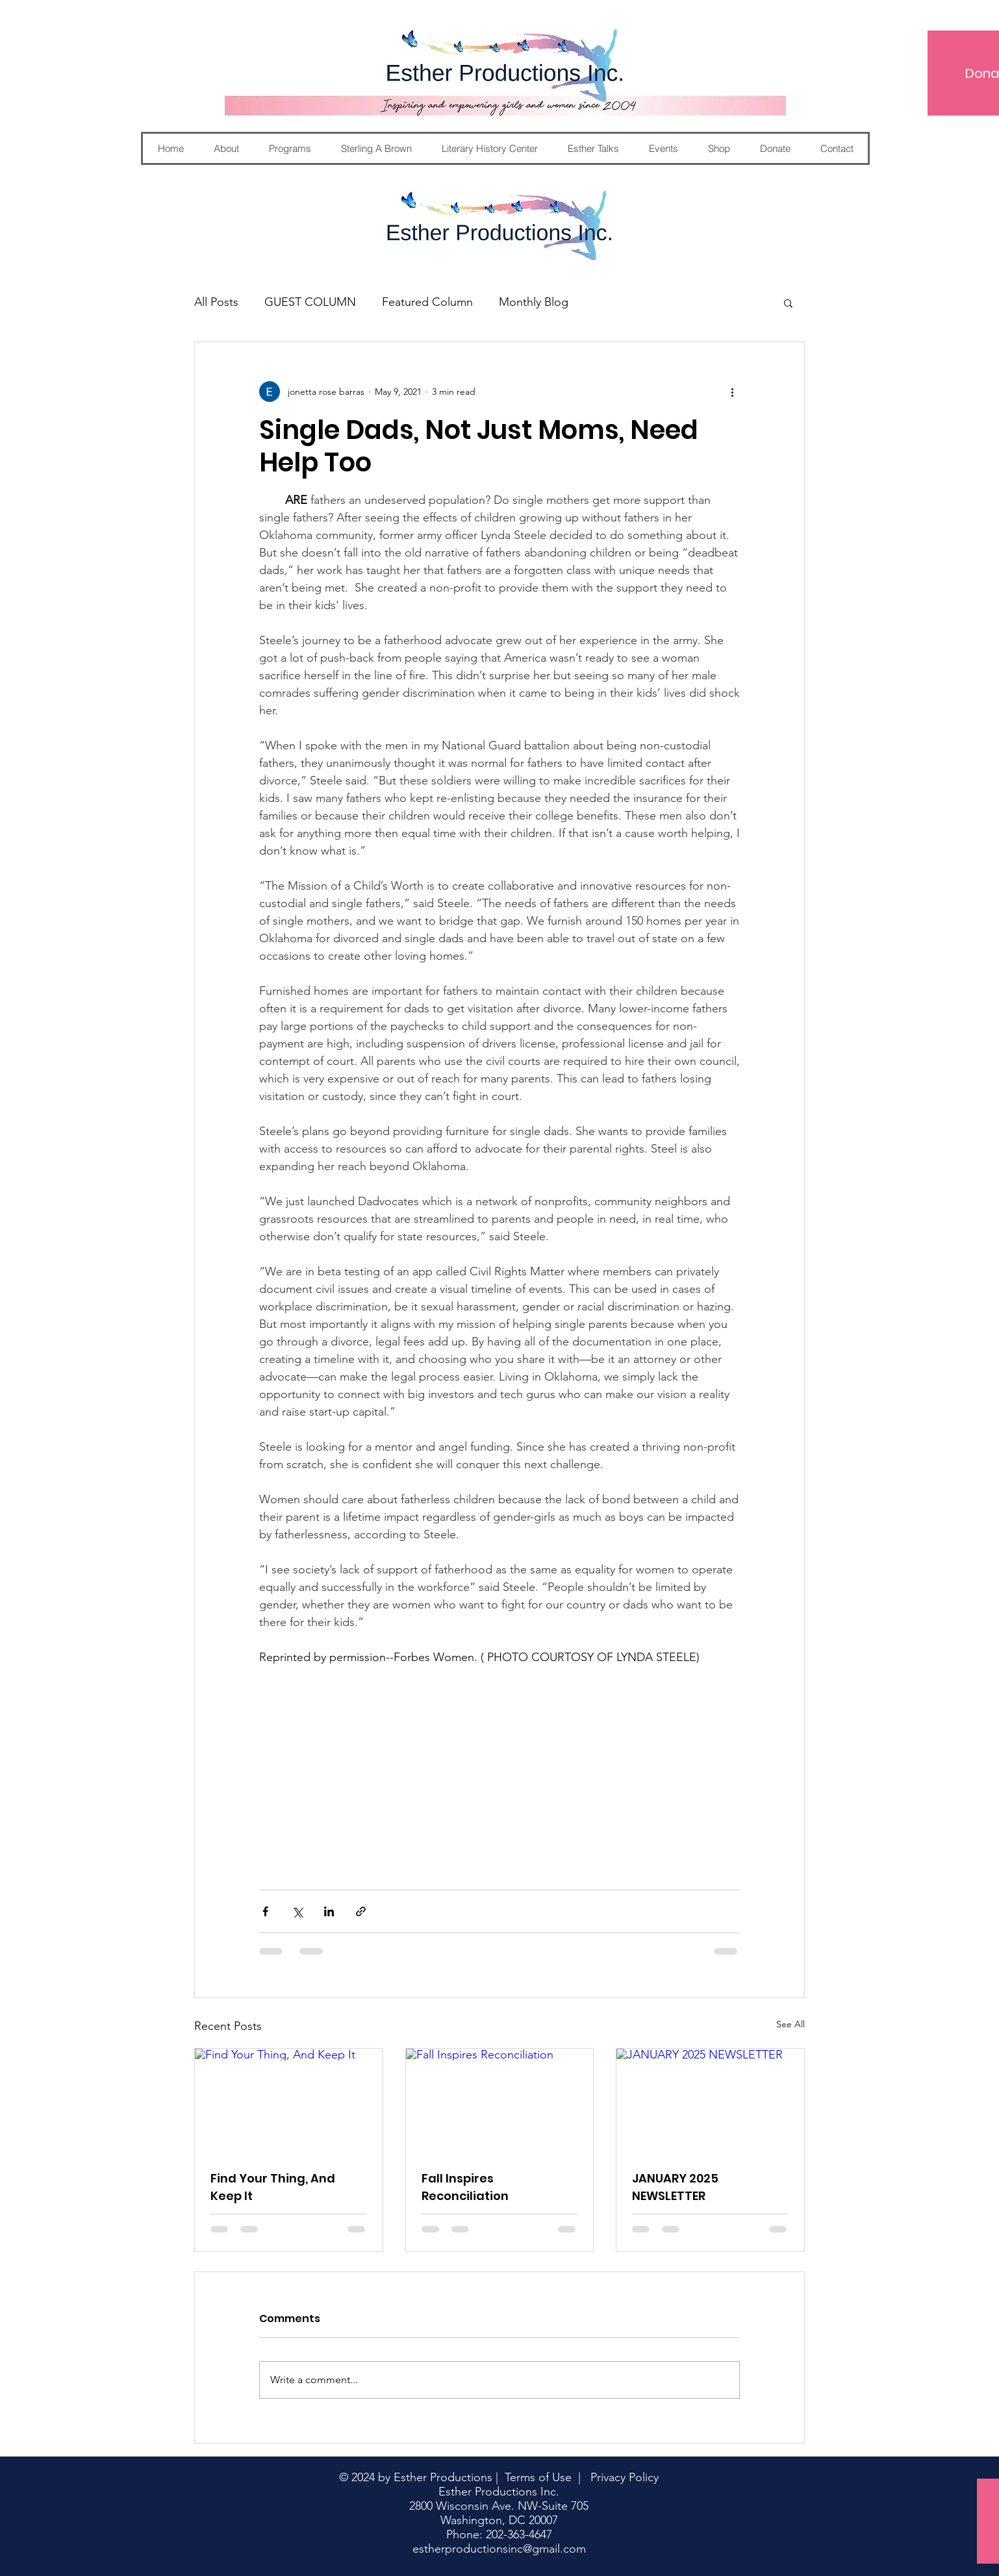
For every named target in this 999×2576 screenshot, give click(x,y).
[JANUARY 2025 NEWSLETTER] (710, 2101)
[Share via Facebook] (265, 1911)
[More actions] (732, 391)
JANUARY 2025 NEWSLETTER (675, 2187)
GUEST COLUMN (310, 302)
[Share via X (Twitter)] (297, 1911)
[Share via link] (361, 1911)
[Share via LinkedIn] (329, 1911)
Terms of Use (538, 2477)
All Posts (216, 302)
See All (790, 2024)
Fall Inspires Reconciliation (465, 2187)
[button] (788, 302)
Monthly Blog (533, 302)
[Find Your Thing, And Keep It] (289, 2101)
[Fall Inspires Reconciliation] (500, 2101)
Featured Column (427, 302)
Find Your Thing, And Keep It (272, 2187)
